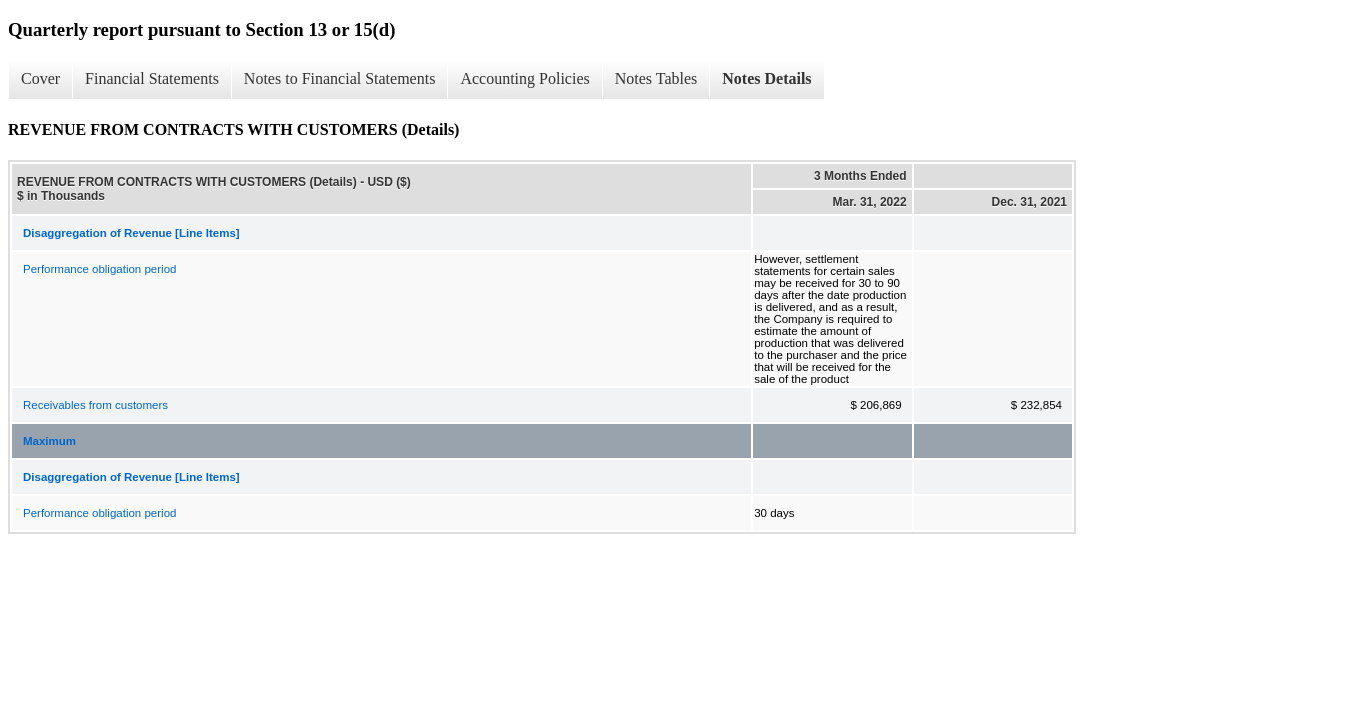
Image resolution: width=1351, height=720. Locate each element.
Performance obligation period (99, 269)
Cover (40, 78)
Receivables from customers (95, 405)
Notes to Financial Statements (340, 78)
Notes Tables (656, 78)
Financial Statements (152, 78)
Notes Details (766, 78)
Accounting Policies (524, 78)
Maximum (49, 441)
